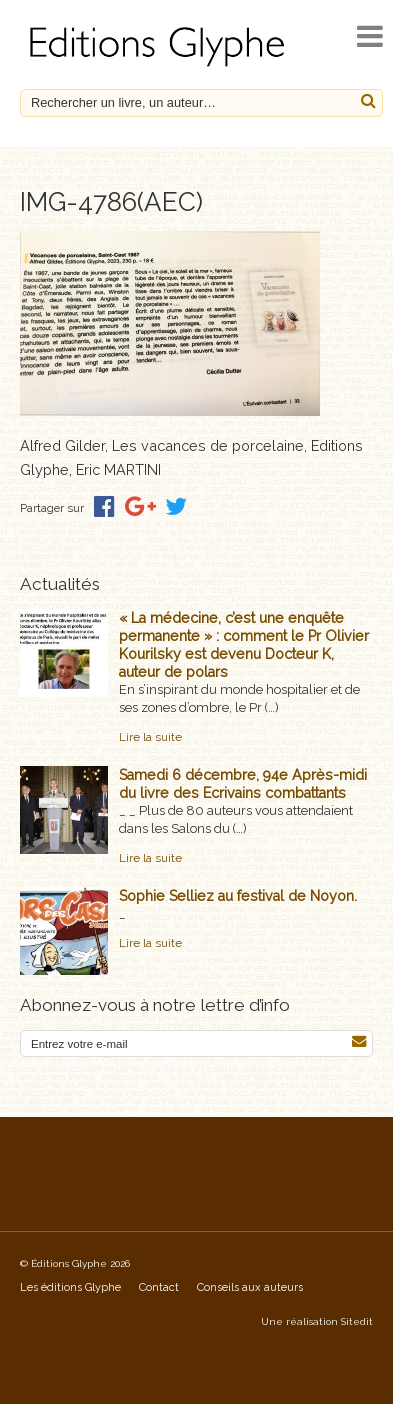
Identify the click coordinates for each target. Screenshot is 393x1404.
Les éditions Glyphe (70, 1287)
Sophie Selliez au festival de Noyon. (238, 896)
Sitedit (357, 1321)
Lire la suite (150, 737)
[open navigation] (370, 36)
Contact (159, 1287)
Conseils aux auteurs (250, 1287)
